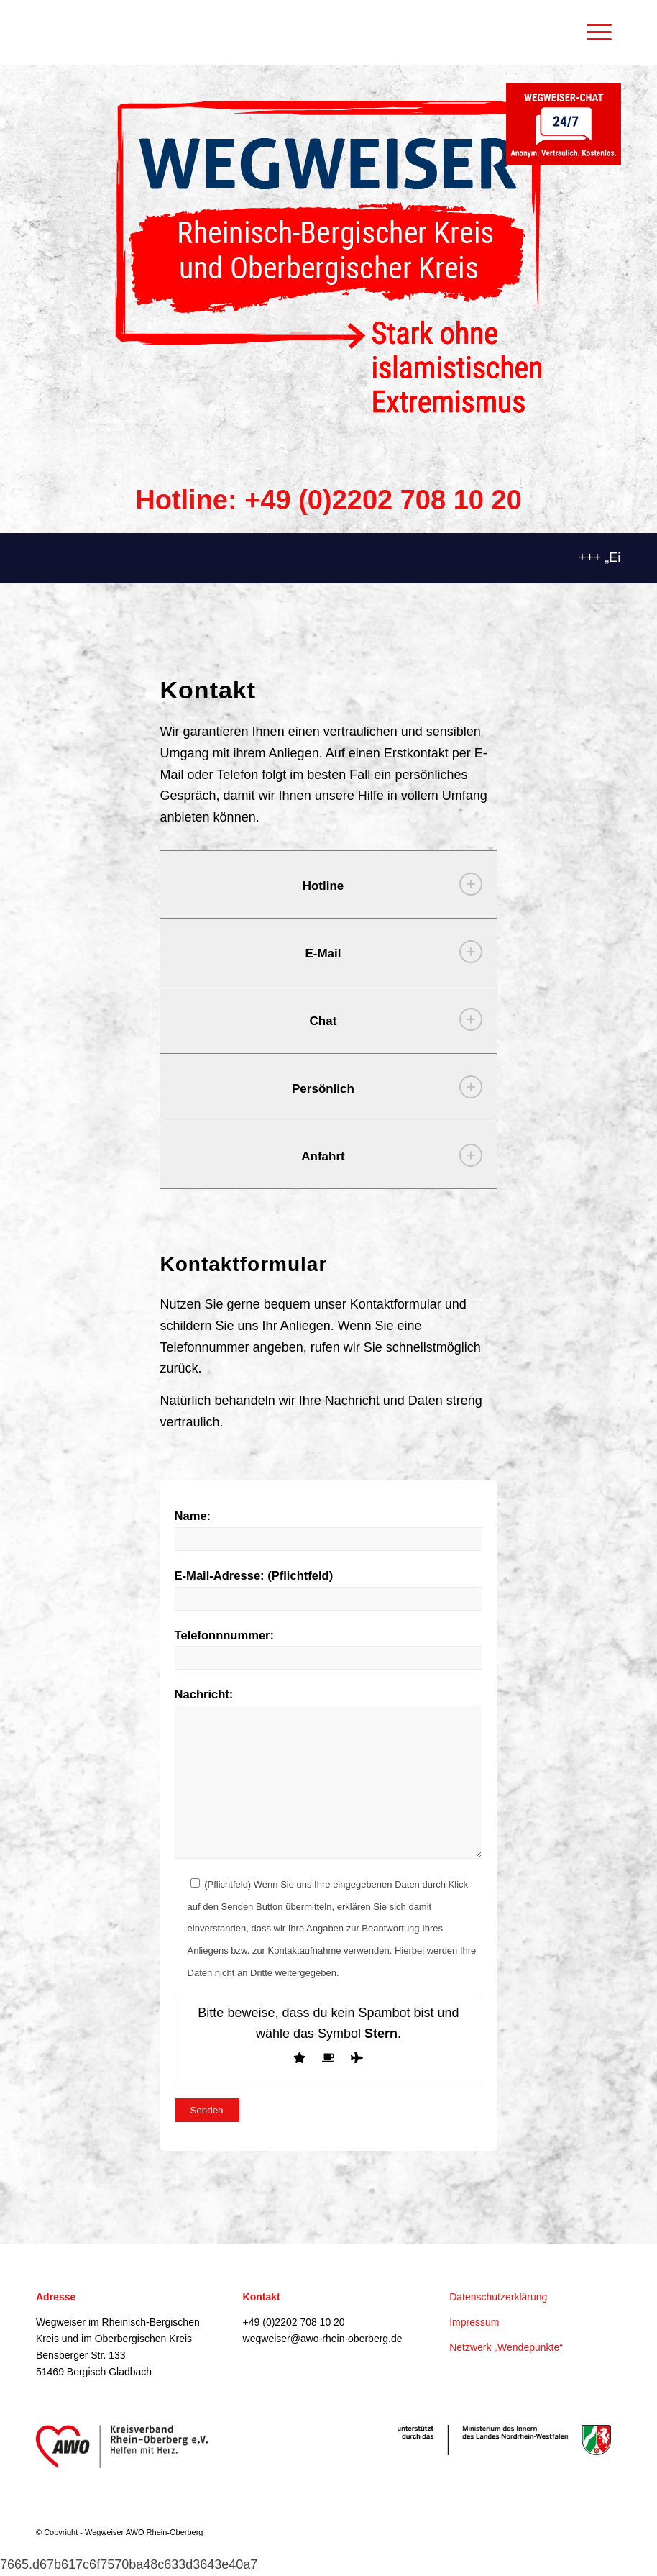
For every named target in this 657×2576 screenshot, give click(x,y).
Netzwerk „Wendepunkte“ (506, 2347)
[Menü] (592, 32)
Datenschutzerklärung (498, 2297)
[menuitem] (596, 32)
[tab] (328, 884)
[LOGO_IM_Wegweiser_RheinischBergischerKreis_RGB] (328, 257)
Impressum (474, 2322)
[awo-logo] (122, 2446)
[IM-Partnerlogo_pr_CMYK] (504, 2440)
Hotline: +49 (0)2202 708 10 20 (328, 500)
